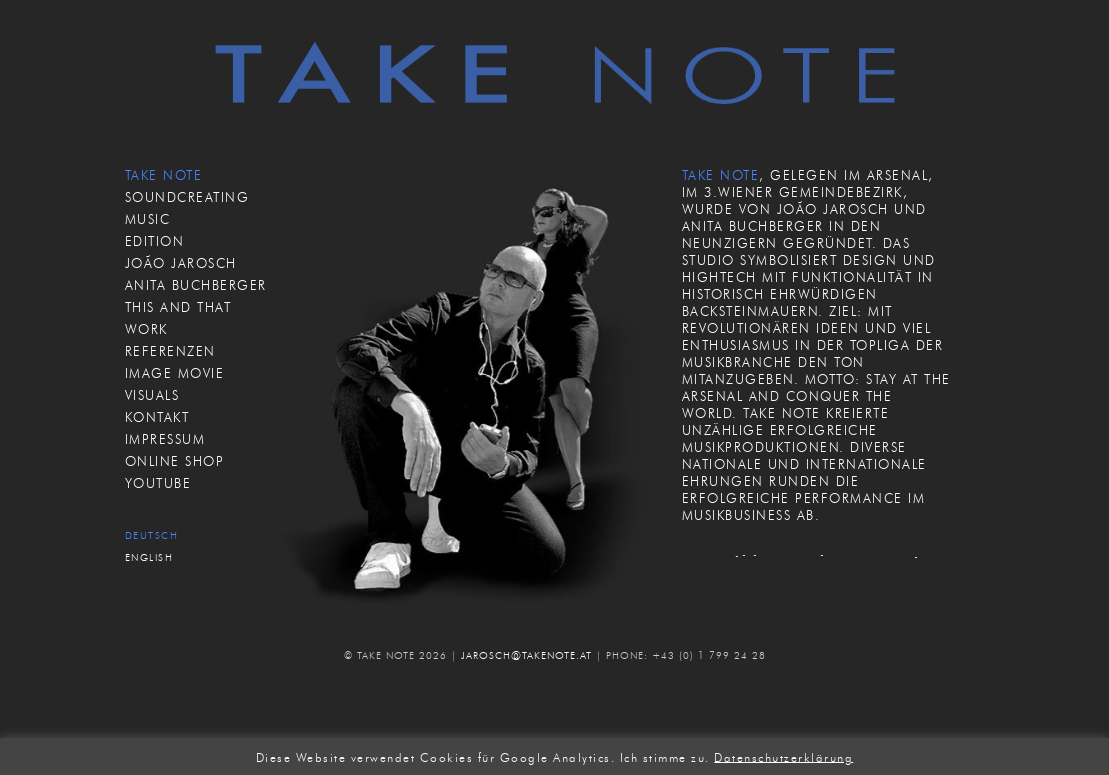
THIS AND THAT (178, 307)
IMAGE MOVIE (175, 373)
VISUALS (152, 395)
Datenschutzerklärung (783, 756)
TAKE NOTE (164, 175)
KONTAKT (157, 417)
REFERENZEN (170, 351)
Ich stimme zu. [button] (665, 756)
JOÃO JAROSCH (181, 263)
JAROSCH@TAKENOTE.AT (526, 655)
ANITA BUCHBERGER (196, 285)
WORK (146, 329)
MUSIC (148, 219)
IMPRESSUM (165, 439)
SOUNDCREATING (187, 197)
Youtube (158, 483)
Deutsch (152, 535)
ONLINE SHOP (175, 461)
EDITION (155, 241)
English (149, 557)
